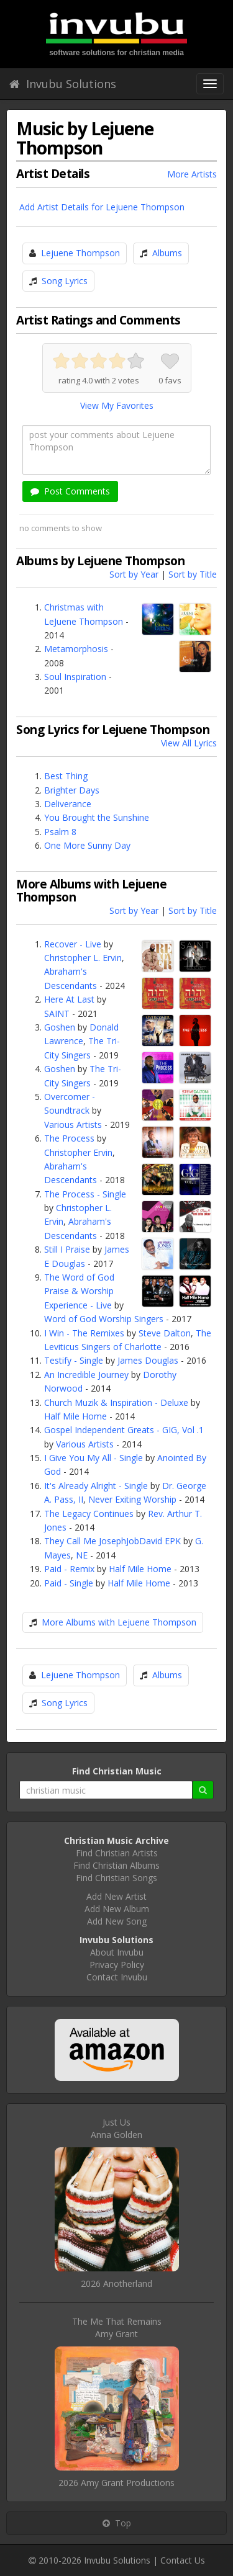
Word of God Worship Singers (103, 1319)
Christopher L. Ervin (83, 958)
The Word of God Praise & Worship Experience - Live (79, 1291)
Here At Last (69, 999)
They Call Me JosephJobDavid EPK (112, 1541)
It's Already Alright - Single (96, 1485)
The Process (69, 1138)
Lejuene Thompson (80, 253)
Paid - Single (68, 1583)
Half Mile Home (75, 1416)
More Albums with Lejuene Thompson (119, 1622)
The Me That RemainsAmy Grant (117, 2327)
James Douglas (147, 1360)
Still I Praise (67, 1249)
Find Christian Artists (117, 1853)
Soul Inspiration (75, 676)
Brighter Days (71, 790)
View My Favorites (116, 405)
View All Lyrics (189, 743)
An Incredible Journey (86, 1374)
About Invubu (117, 1952)
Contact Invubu (116, 1977)
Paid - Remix (69, 1569)
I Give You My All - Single (93, 1458)
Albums (167, 253)
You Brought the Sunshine (96, 817)
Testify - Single (73, 1360)
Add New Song (117, 1921)
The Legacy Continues (89, 1513)
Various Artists (73, 1124)
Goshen (59, 1027)
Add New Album (117, 1909)
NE (82, 1555)
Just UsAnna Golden (116, 2128)
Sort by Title (192, 574)
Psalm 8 (60, 832)
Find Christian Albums (116, 1865)
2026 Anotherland (116, 2283)
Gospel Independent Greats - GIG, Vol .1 (124, 1430)
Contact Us (182, 2560)
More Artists (192, 174)
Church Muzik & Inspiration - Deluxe (116, 1402)
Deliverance (67, 804)
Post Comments (70, 491)
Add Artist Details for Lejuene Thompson (102, 207)
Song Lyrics (65, 281)
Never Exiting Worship (132, 1499)
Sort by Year (133, 574)
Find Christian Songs (116, 1878)
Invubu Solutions (62, 83)
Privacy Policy (116, 1964)
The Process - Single (85, 1194)
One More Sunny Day (87, 845)
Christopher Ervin (78, 1152)
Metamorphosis (76, 649)
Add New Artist (116, 1896)
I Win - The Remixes (84, 1333)
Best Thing (66, 776)
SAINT (57, 1013)
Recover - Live (72, 944)
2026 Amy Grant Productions (116, 2483)
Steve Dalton (165, 1333)
